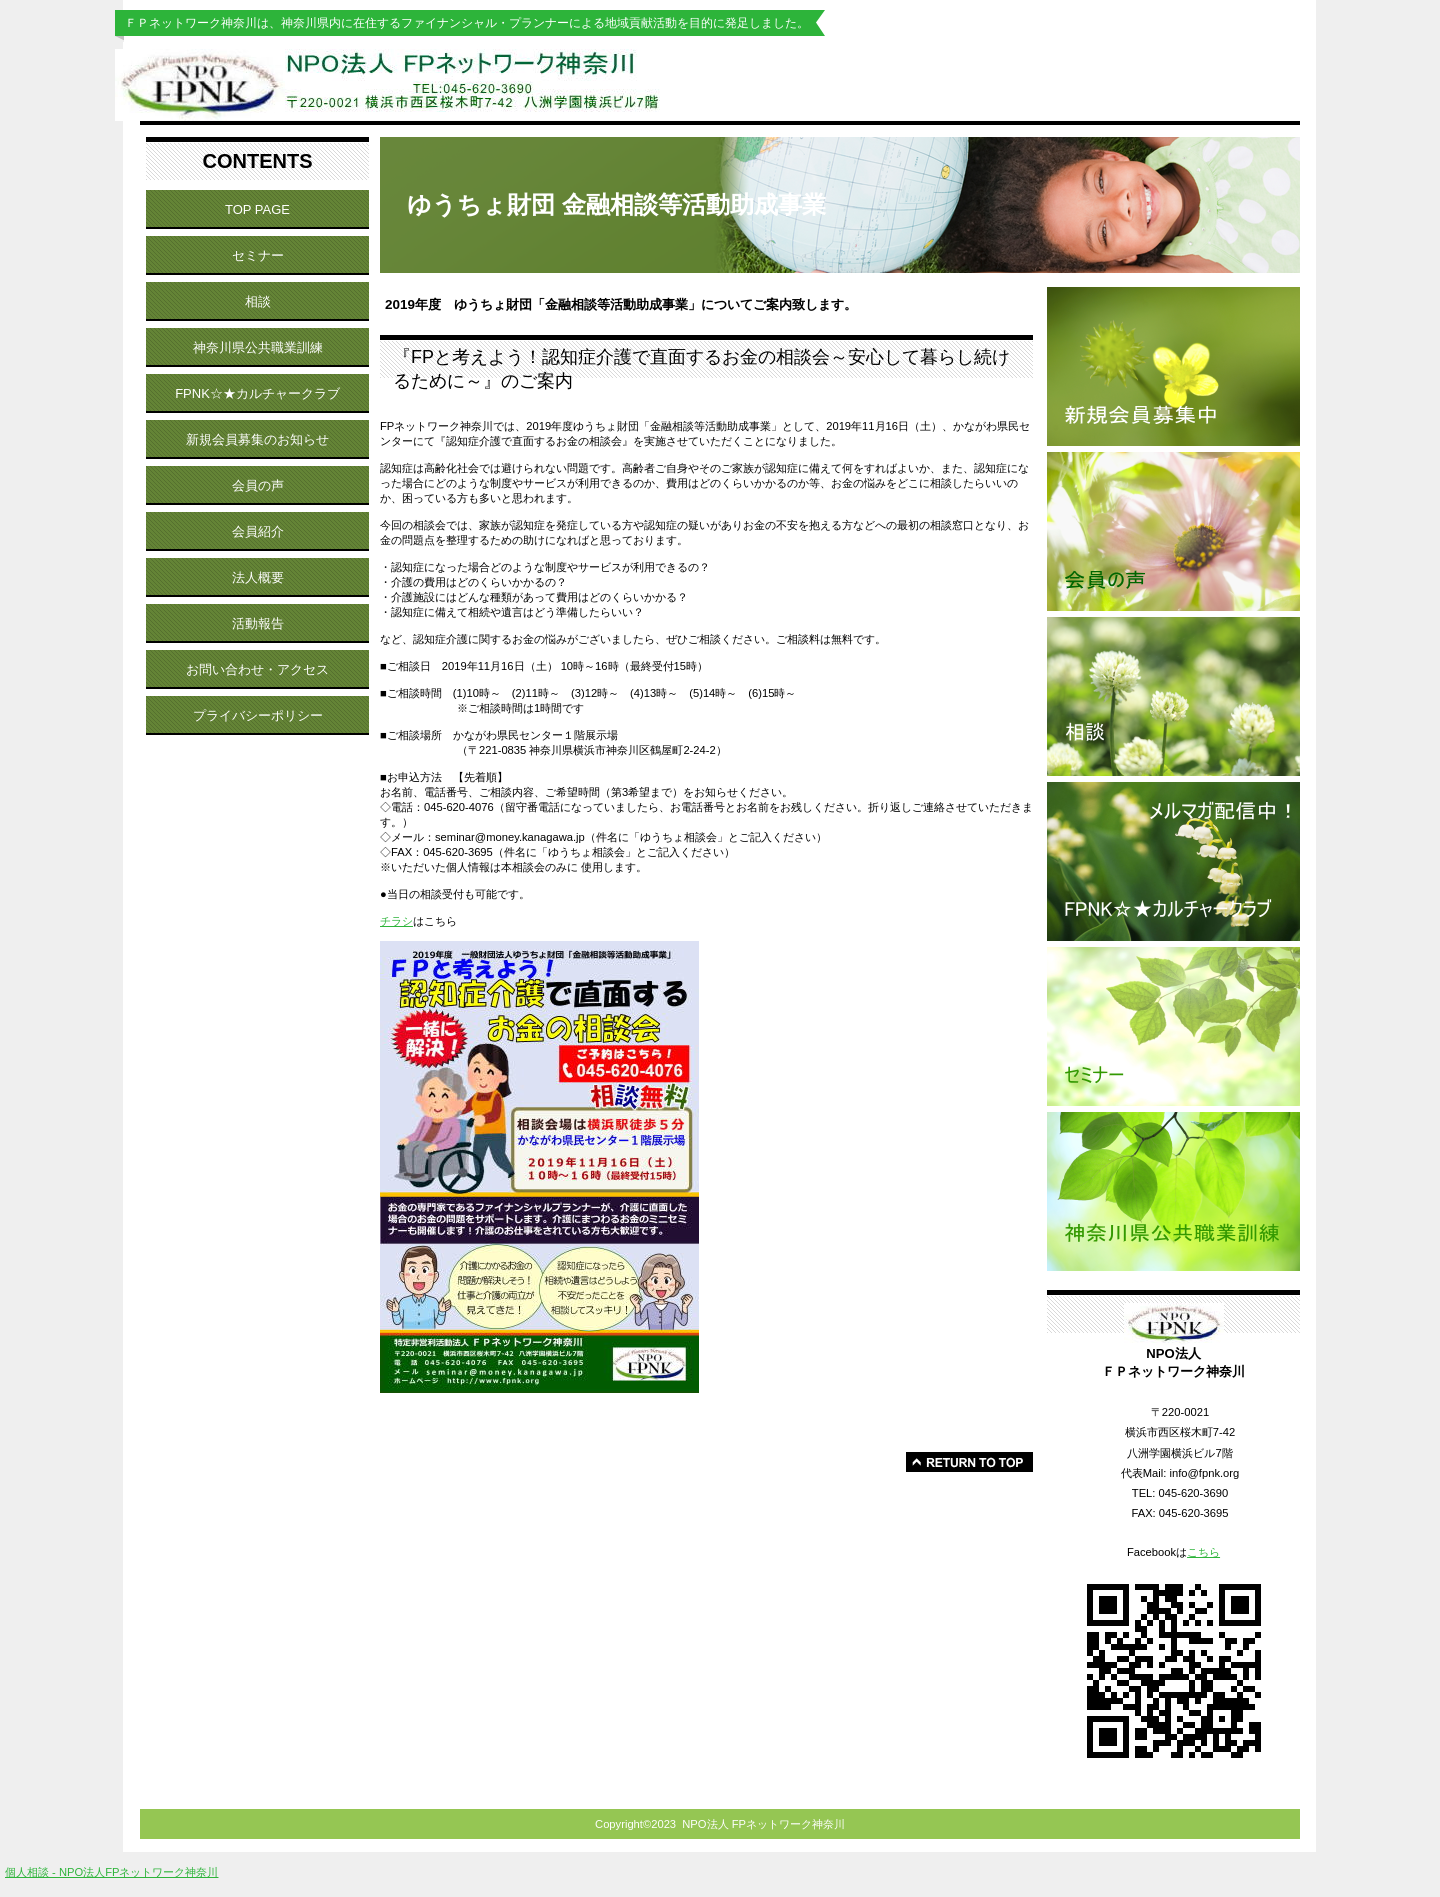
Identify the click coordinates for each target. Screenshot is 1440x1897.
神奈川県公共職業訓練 (258, 347)
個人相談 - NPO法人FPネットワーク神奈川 (111, 1872)
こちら (1203, 1552)
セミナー (258, 255)
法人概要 (258, 577)
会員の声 (258, 485)
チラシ (396, 921)
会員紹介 (258, 531)
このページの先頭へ (969, 1462)
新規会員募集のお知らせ (257, 439)
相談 (258, 301)
